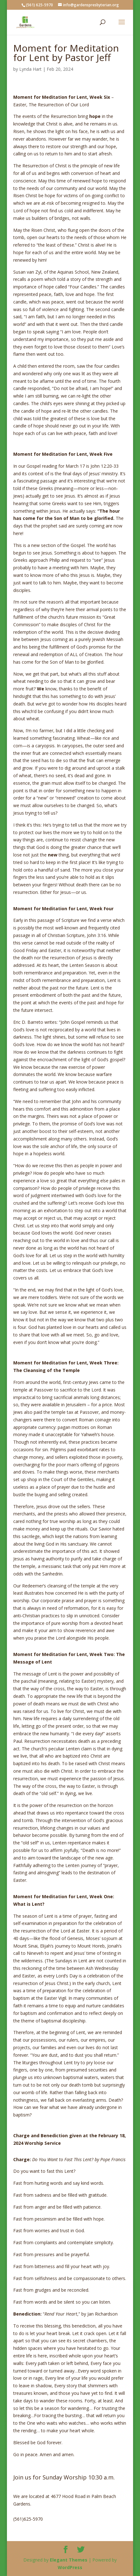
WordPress (70, 2567)
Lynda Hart (30, 69)
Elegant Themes (68, 2560)
